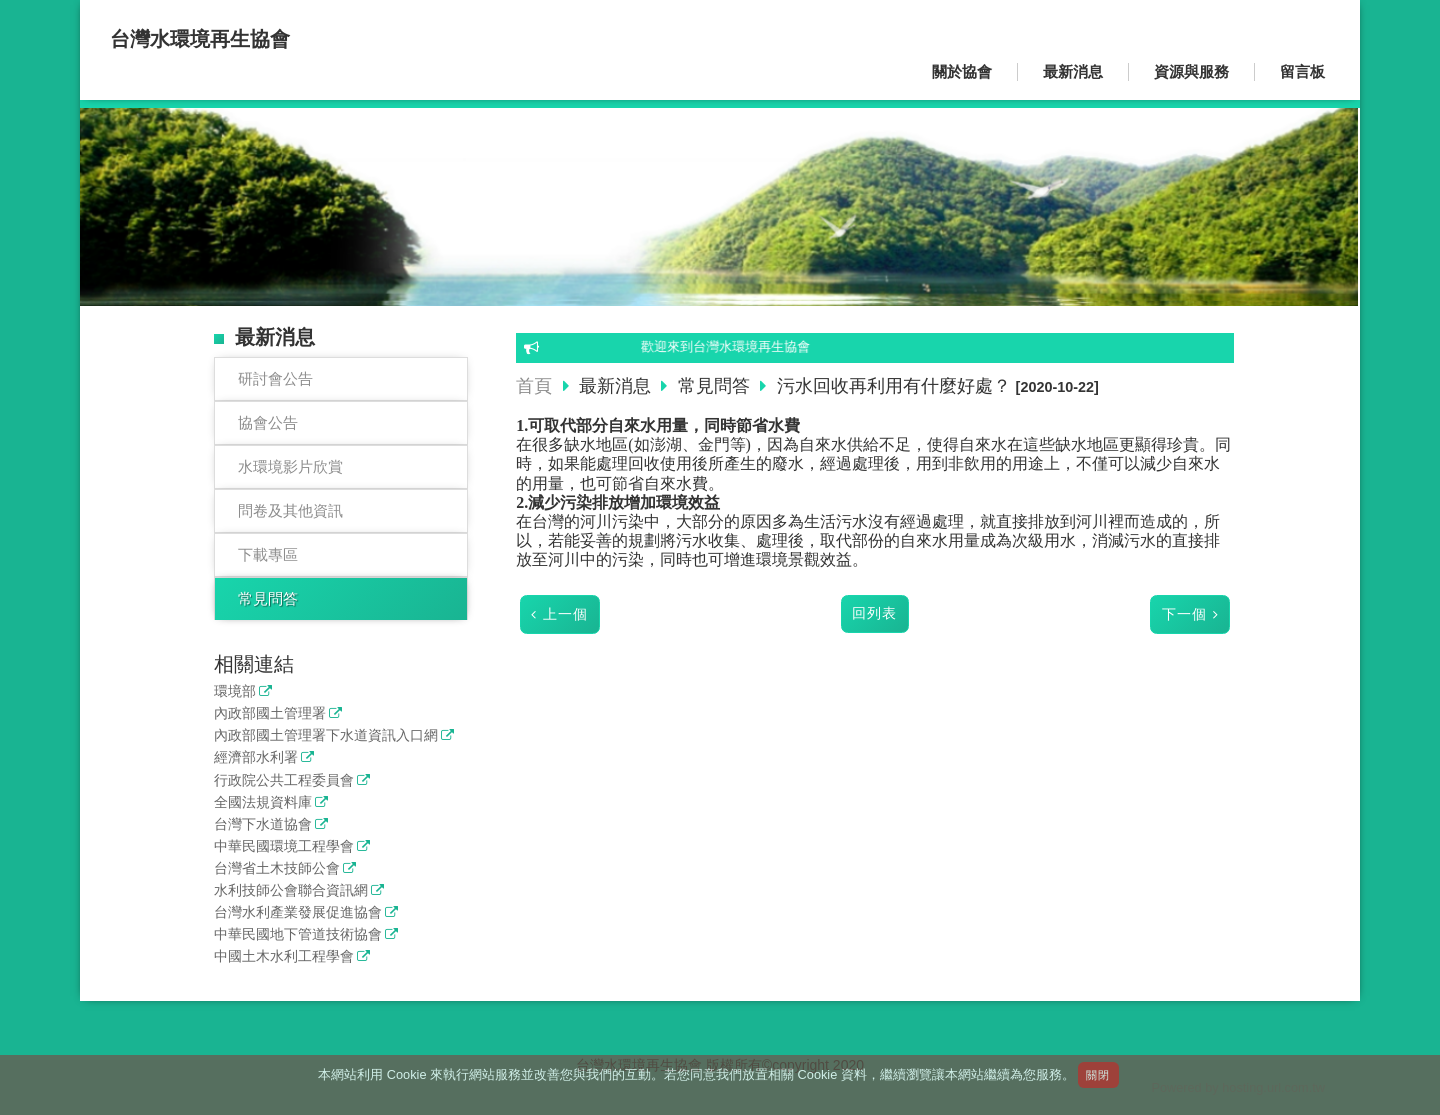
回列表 (874, 613)
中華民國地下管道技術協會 (298, 934)
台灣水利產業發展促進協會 (298, 912)
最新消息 (617, 386)
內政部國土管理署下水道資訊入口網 (326, 735)
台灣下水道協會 (263, 824)
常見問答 (268, 598)
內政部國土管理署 (270, 713)
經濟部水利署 (256, 757)
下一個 (1184, 614)
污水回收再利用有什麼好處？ (894, 386)
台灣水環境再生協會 (200, 39)
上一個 (565, 614)
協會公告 (268, 422)
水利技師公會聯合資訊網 (291, 890)
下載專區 (268, 554)
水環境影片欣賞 (290, 466)
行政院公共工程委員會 (284, 780)
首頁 (534, 386)
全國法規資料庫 (263, 802)
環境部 (235, 691)
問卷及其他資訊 (290, 510)
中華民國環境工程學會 (284, 846)
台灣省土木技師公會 (277, 868)
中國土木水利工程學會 (284, 956)
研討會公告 (275, 378)
